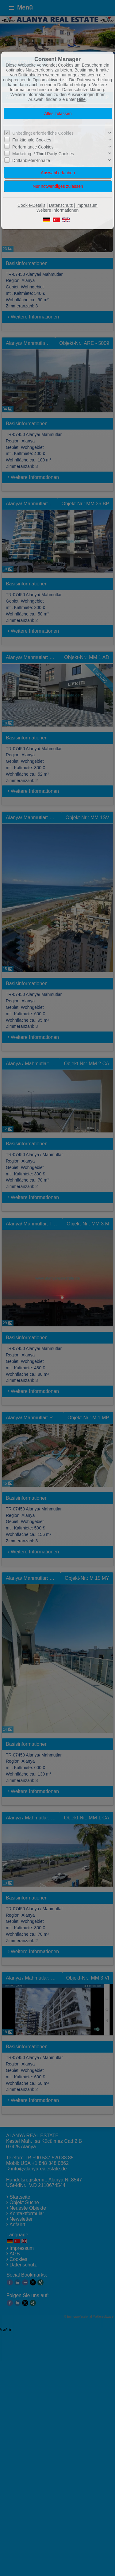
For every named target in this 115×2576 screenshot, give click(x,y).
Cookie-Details (31, 205)
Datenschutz (61, 205)
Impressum (87, 205)
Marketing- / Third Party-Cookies (43, 153)
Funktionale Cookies (31, 139)
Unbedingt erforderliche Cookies (43, 133)
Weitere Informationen (57, 210)
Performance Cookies (33, 147)
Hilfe (81, 99)
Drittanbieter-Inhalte (31, 160)
